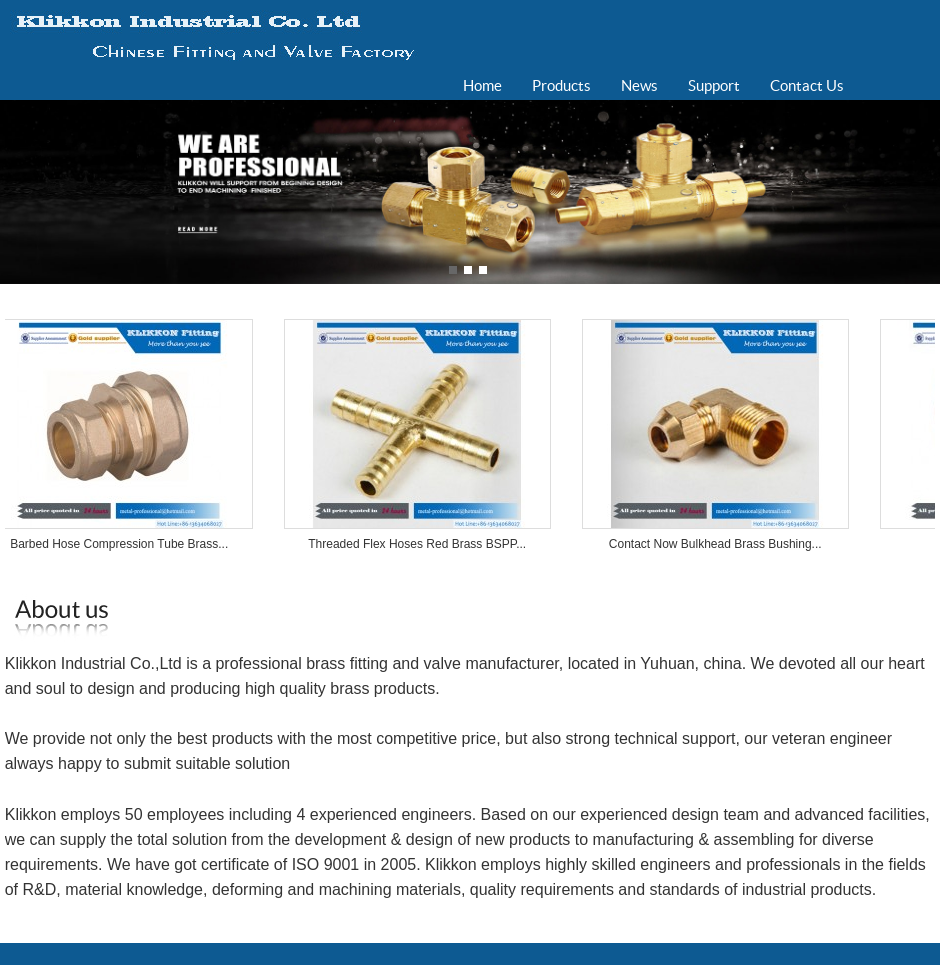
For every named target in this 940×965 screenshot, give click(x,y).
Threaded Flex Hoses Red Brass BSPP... (422, 544)
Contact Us (807, 85)
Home (482, 85)
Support (714, 85)
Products (561, 85)
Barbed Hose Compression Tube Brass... (124, 544)
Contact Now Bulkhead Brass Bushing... (720, 544)
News (639, 85)
